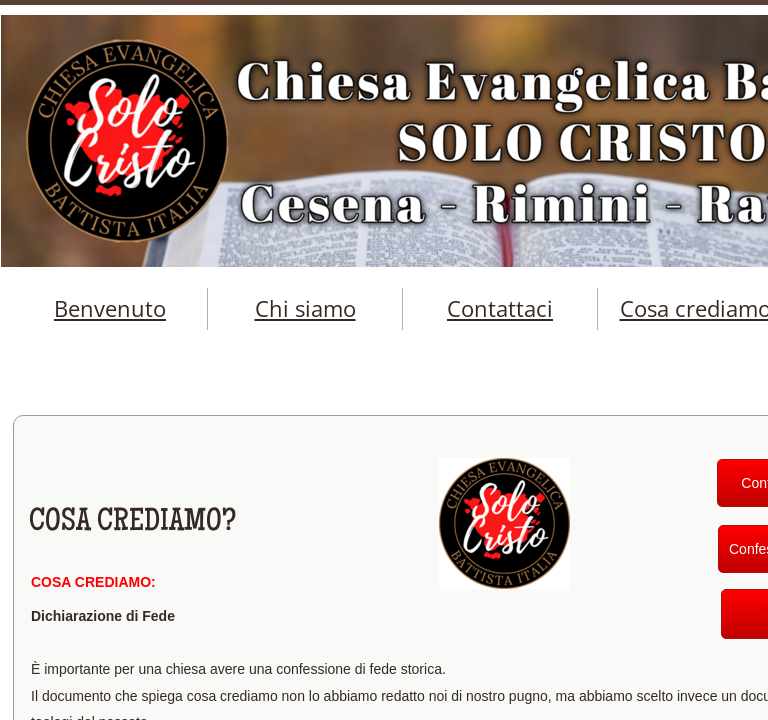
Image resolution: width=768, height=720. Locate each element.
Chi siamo (305, 308)
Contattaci (500, 308)
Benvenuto (110, 308)
